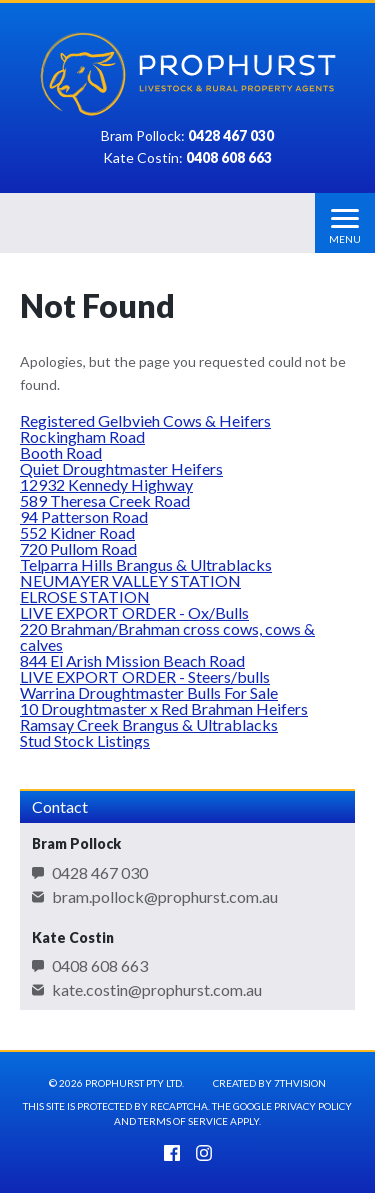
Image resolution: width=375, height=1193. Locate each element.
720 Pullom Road (78, 548)
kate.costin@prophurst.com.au (157, 990)
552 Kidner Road (77, 532)
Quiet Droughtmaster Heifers (121, 468)
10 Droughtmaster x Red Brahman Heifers (164, 708)
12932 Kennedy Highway (106, 484)
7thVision (300, 1083)
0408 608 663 (100, 966)
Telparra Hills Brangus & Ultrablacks (146, 564)
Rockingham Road (82, 436)
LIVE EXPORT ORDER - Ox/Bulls (134, 612)
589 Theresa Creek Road (105, 500)
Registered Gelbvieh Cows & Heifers (145, 420)
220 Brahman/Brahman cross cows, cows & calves (167, 636)
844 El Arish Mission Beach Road (132, 660)
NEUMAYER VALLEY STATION (130, 580)
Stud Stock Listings (85, 740)
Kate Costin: (187, 158)
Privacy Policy (313, 1106)
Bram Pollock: (187, 136)
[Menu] (345, 223)
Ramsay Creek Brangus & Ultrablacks (149, 724)
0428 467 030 (100, 873)
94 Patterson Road (84, 516)
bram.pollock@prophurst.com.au (165, 897)
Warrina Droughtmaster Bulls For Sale (149, 692)
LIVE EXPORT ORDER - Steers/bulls (145, 676)
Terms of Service (183, 1121)
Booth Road (61, 452)
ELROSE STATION (85, 596)
